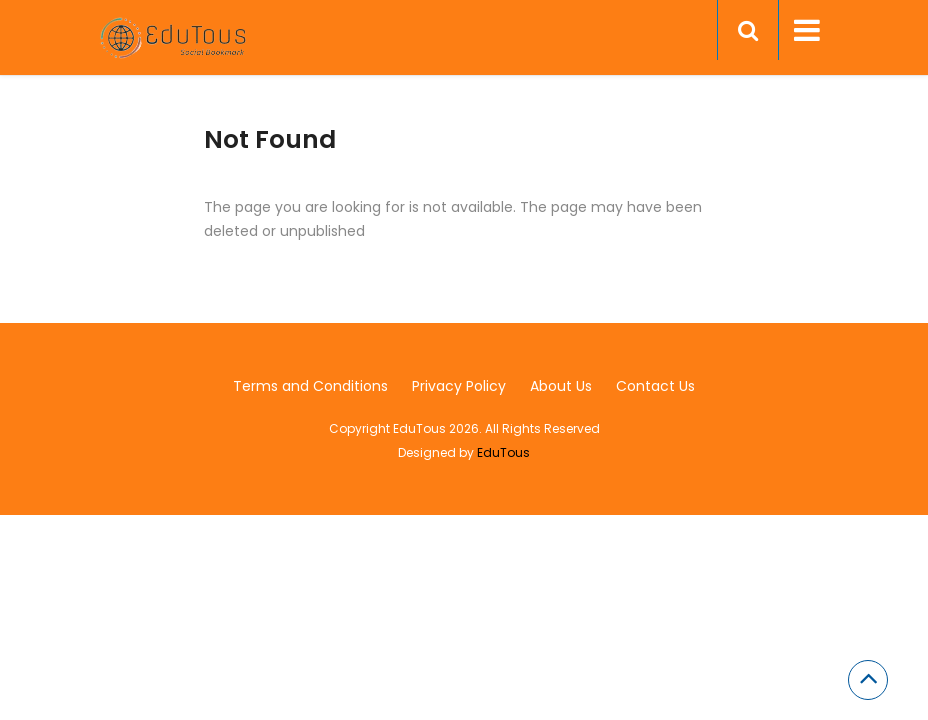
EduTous (503, 452)
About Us (561, 386)
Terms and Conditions (310, 386)
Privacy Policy (459, 386)
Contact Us (655, 386)
